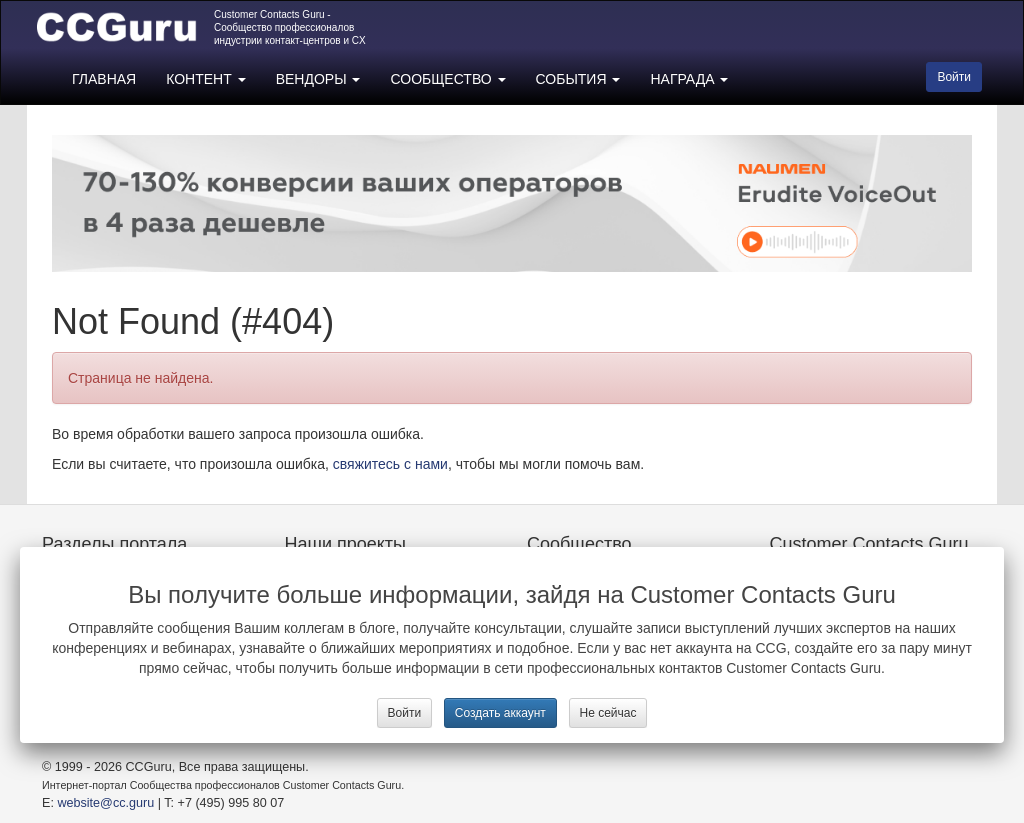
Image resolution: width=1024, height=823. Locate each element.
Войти (405, 713)
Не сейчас (608, 713)
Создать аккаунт (500, 713)
